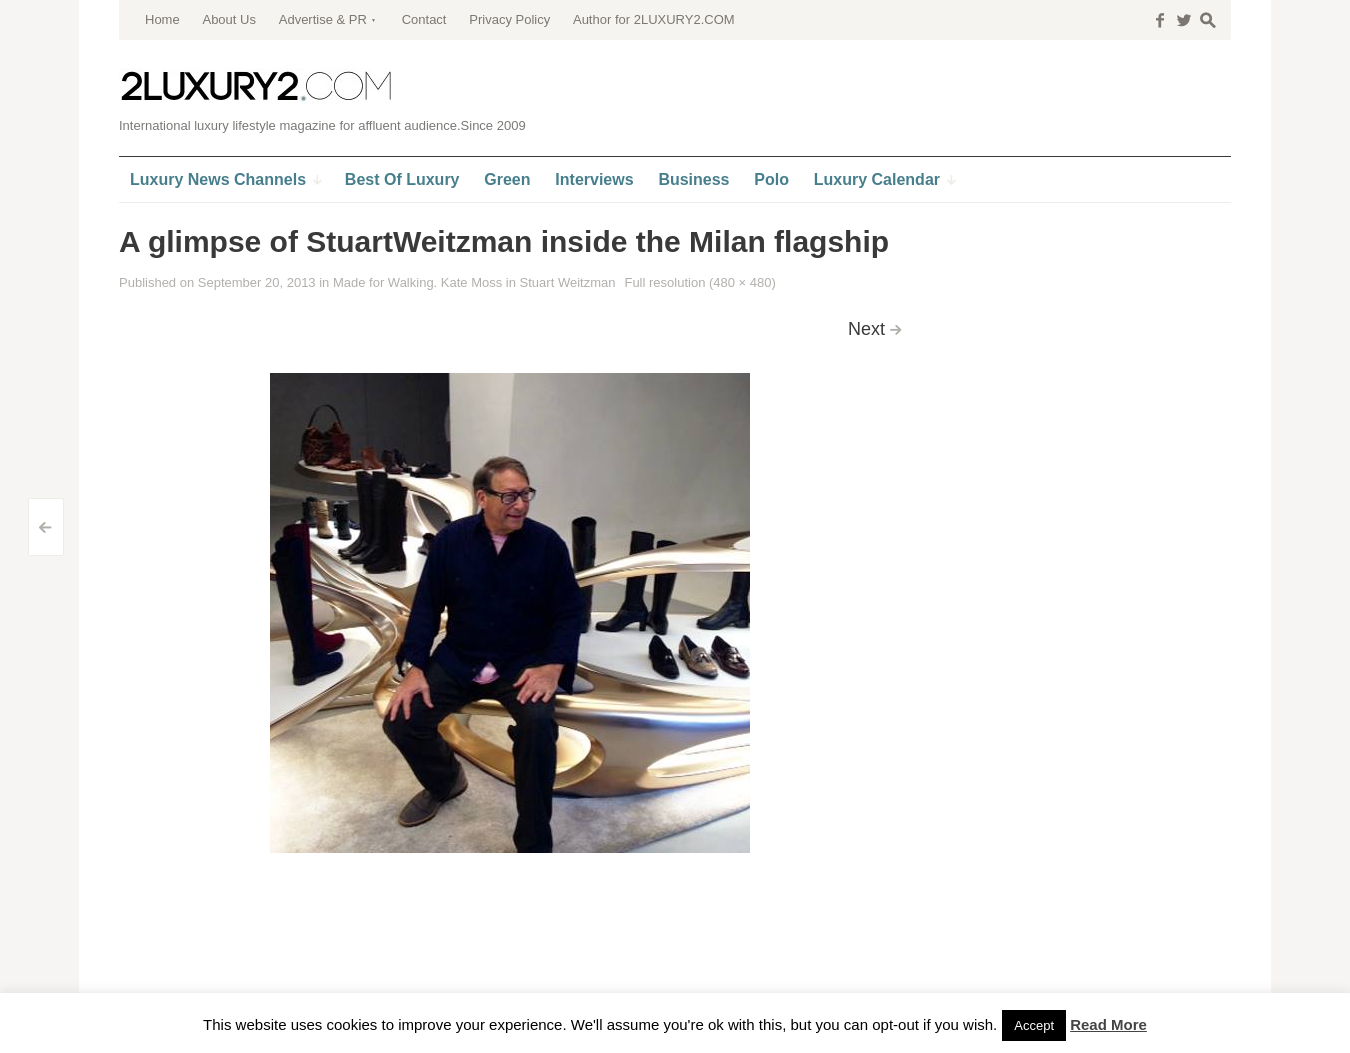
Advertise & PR (323, 19)
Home (162, 19)
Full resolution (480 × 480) (699, 282)
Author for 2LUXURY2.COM (654, 19)
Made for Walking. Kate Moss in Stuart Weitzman (474, 282)
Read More (1108, 1024)
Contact (424, 19)
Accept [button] (1034, 1025)
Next (866, 329)
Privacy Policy (509, 19)
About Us (228, 19)
